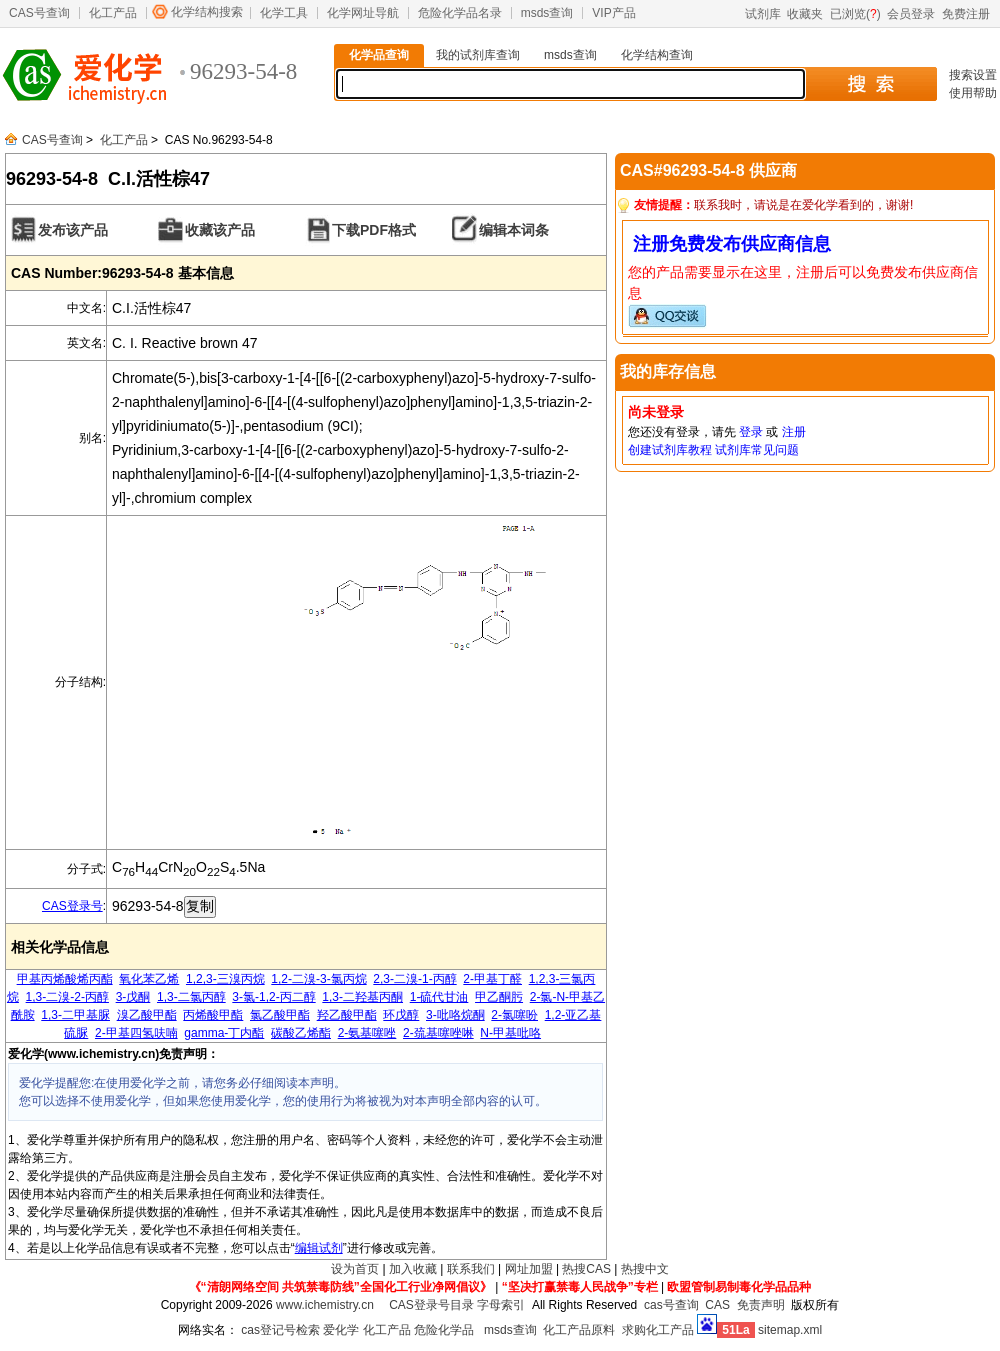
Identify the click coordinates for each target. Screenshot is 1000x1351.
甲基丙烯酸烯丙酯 (65, 979)
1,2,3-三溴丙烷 (225, 979)
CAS (717, 1305)
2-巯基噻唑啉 (438, 1033)
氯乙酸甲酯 (280, 1015)
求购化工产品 (658, 1330)
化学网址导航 (363, 13)
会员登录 (911, 14)
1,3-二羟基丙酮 (362, 997)
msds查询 (547, 13)
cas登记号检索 (280, 1330)
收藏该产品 (220, 230)
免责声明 (761, 1305)
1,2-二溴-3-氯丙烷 (318, 979)
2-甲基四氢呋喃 (136, 1033)
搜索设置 (973, 75)
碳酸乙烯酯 (301, 1033)
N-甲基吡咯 (510, 1033)
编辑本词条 (514, 230)
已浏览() (855, 14)
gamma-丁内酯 (224, 1033)
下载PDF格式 (374, 230)
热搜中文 (645, 1269)
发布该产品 (73, 230)
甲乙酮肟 (499, 997)
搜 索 (870, 84)
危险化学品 (444, 1330)
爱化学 (341, 1330)
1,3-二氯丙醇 (191, 997)
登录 (751, 432)
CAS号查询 (39, 13)
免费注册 (966, 14)
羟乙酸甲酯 (347, 1015)
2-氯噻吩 (514, 1015)
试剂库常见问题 (757, 450)
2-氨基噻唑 (367, 1033)
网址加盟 (529, 1269)
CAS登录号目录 (431, 1305)
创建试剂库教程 (670, 450)
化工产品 (113, 13)
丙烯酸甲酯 (213, 1015)
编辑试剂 (319, 1248)
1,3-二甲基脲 (75, 1015)
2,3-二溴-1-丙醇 (414, 979)
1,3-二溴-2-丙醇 (67, 997)
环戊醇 (401, 1015)
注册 (794, 432)
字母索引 (501, 1305)
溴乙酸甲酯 (147, 1015)
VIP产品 (613, 13)
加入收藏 (413, 1269)
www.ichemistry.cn (325, 1305)
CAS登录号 (72, 906)
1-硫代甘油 (439, 997)
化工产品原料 (579, 1330)
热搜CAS (586, 1269)
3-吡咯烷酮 (455, 1015)
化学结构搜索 (207, 12)
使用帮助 (973, 93)
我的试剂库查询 (478, 55)
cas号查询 (671, 1305)
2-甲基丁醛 (492, 979)
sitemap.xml (790, 1330)
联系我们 (471, 1269)
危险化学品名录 (460, 13)
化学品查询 (379, 55)
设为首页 (355, 1269)
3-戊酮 (133, 997)
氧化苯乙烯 (149, 979)
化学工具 (284, 13)
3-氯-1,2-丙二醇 (273, 997)
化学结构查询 (657, 55)
